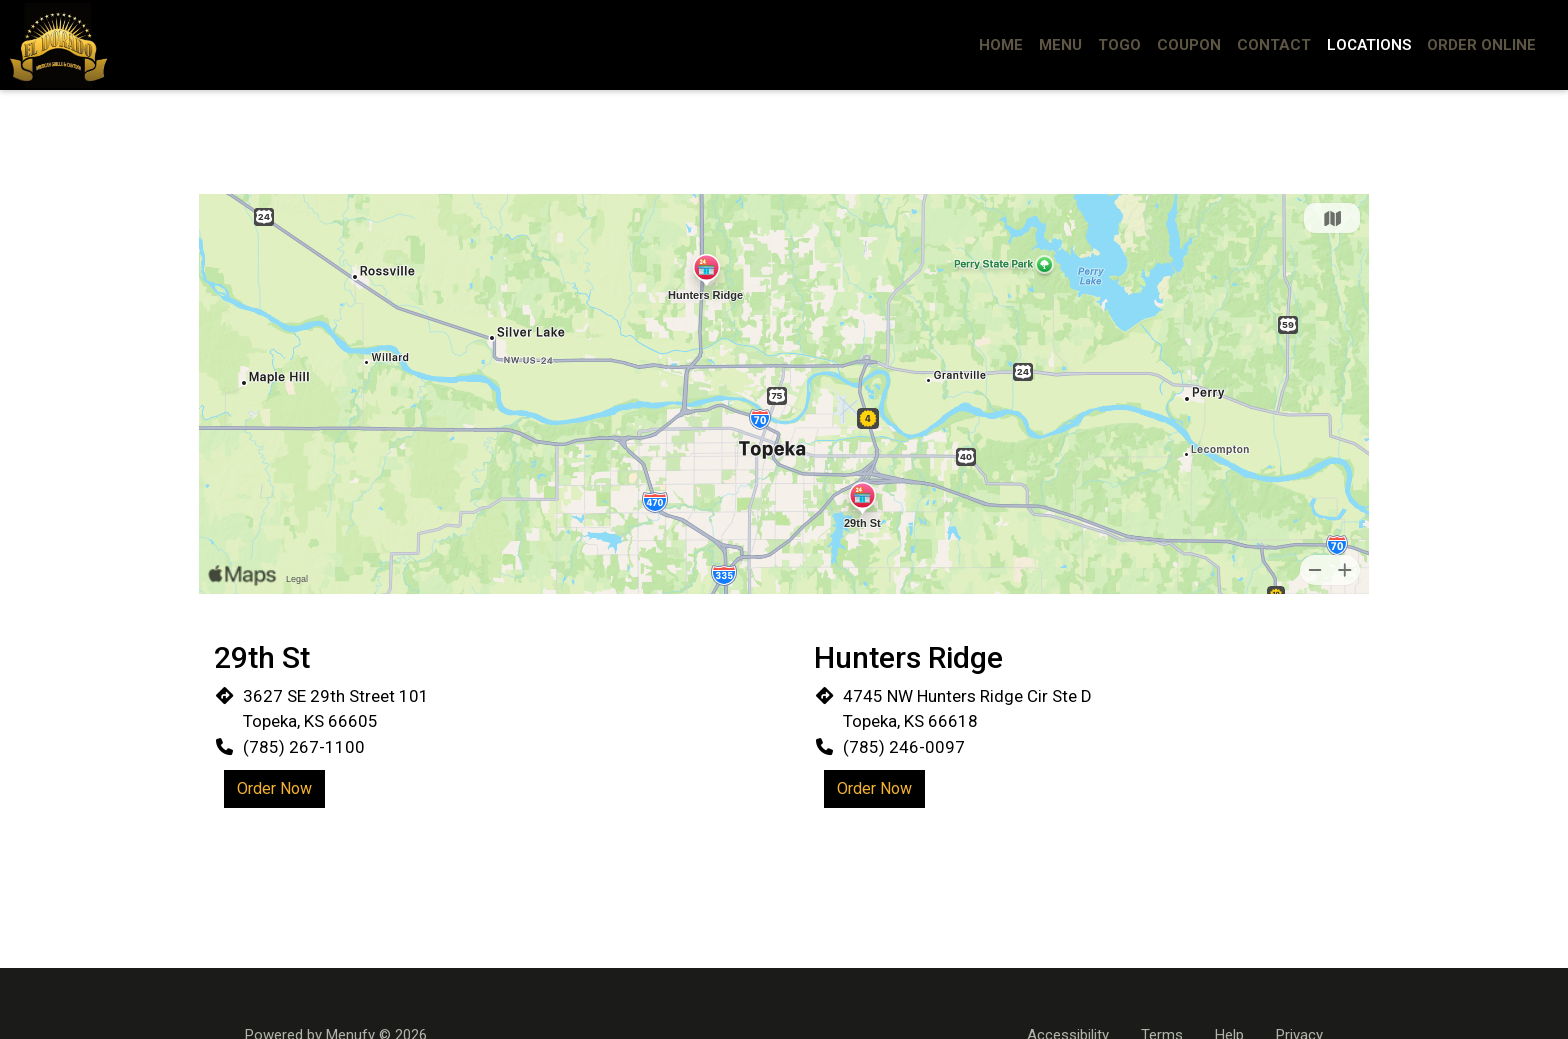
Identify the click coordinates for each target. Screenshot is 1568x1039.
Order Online (1481, 45)
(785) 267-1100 (304, 747)
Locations (1369, 45)
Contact (1274, 45)
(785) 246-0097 (904, 747)
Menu (1060, 45)
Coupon (1189, 45)
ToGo (1119, 45)
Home (1001, 45)
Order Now (274, 788)
